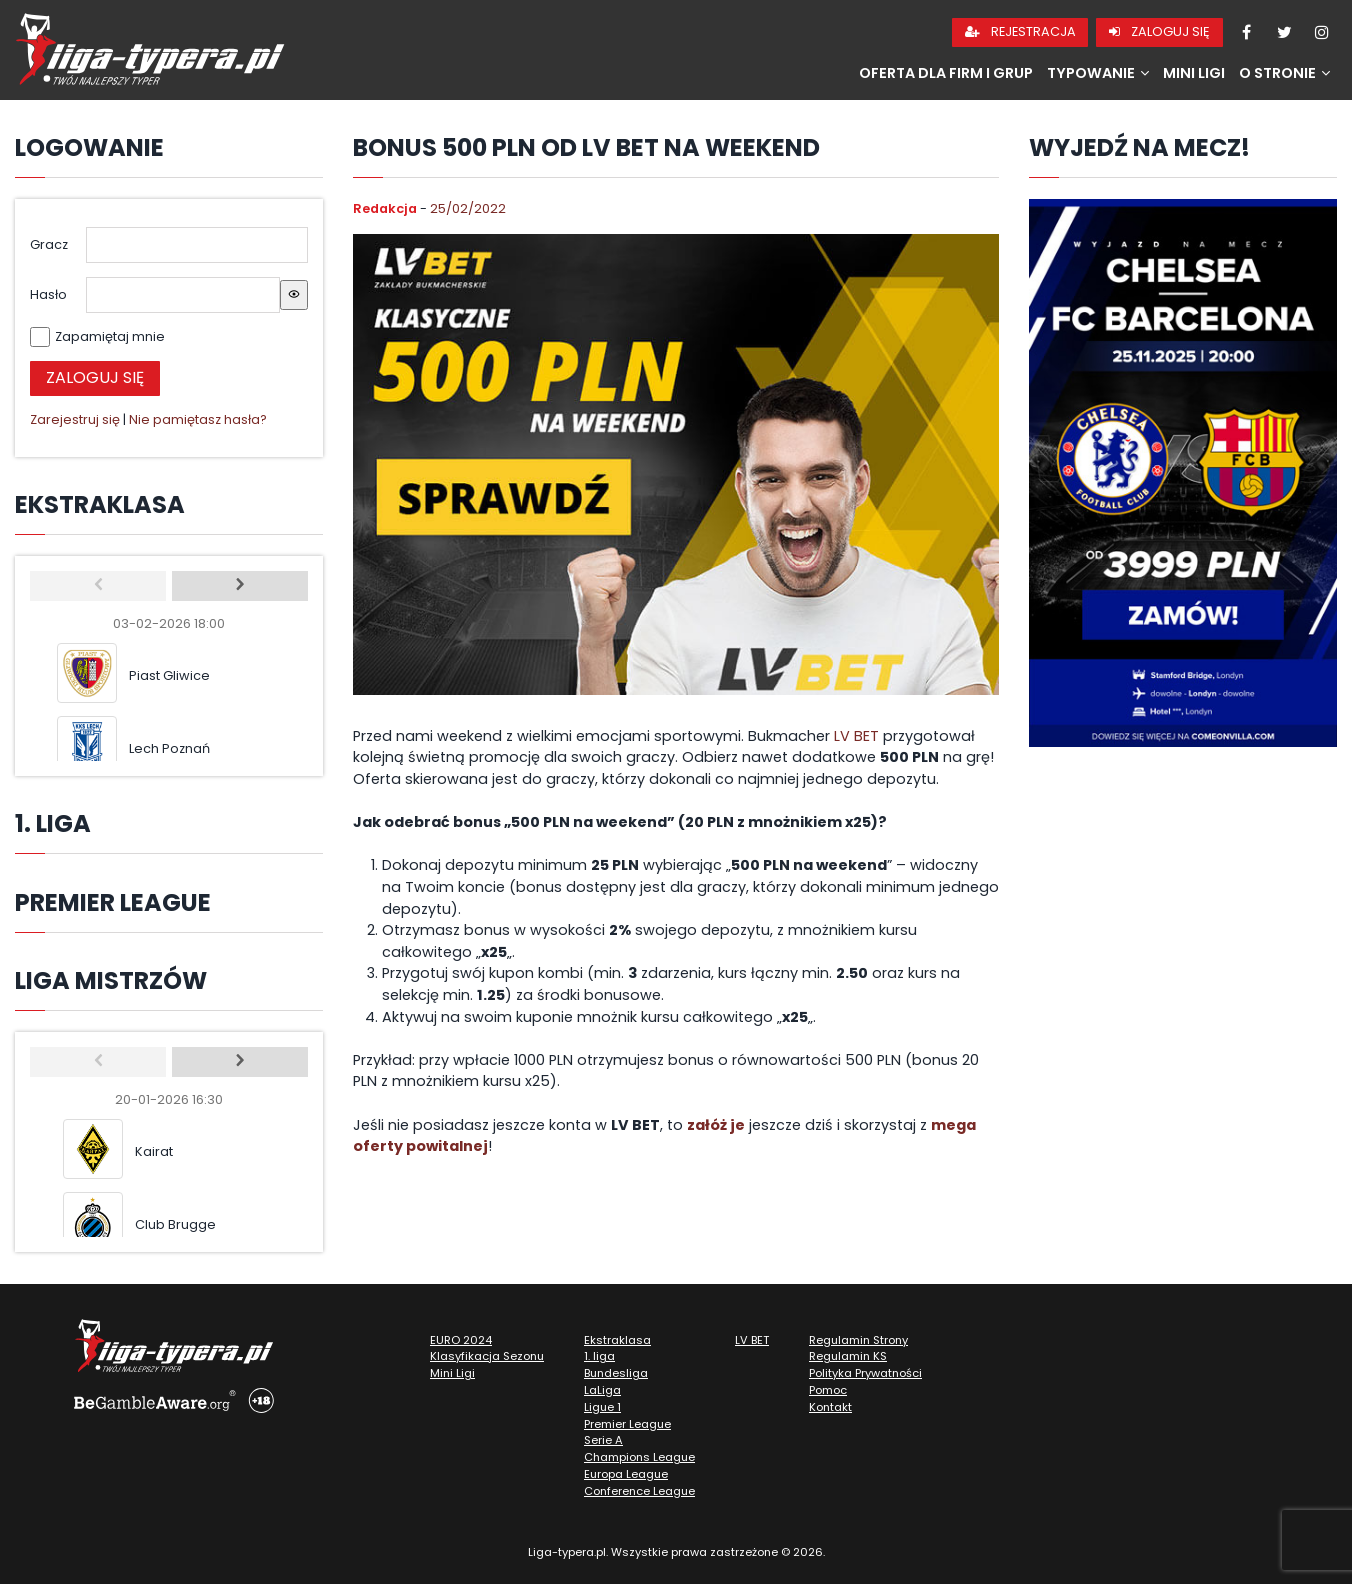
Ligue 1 (602, 1407)
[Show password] (294, 295)
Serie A (603, 1440)
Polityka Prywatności (865, 1373)
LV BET (856, 736)
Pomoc (828, 1390)
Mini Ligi (1194, 73)
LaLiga (602, 1390)
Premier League (627, 1424)
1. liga (599, 1356)
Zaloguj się (1159, 31)
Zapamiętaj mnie (110, 336)
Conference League (639, 1491)
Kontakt (830, 1407)
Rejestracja (1020, 31)
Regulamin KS (848, 1356)
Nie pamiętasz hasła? (198, 419)
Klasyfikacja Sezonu (487, 1356)
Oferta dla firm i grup (946, 73)
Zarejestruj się (75, 419)
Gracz (49, 244)
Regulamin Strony (858, 1340)
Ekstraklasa (617, 1340)
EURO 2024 (461, 1340)
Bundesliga (616, 1373)
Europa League (626, 1474)
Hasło (48, 294)
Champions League (639, 1457)
